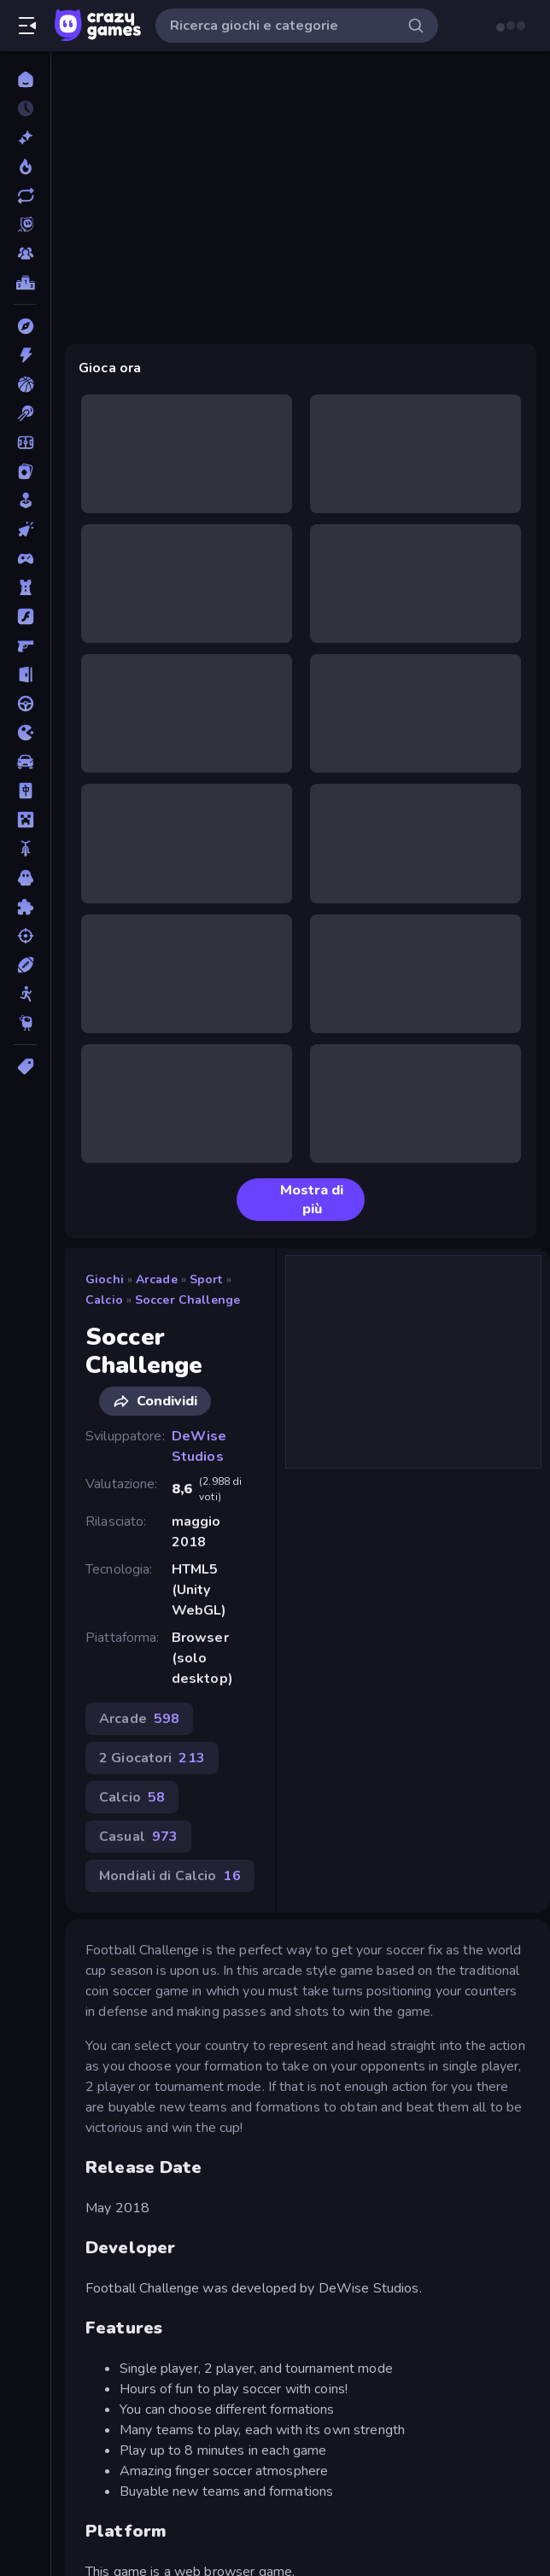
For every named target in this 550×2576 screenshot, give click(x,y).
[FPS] (25, 645)
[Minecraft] (25, 819)
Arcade (157, 1279)
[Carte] (25, 471)
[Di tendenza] (25, 166)
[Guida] (25, 703)
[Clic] (25, 529)
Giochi (104, 1279)
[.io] (25, 732)
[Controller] (25, 558)
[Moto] (25, 848)
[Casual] (25, 500)
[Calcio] (25, 442)
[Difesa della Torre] (25, 587)
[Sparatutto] (25, 935)
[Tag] (25, 1066)
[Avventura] (25, 326)
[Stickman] (25, 993)
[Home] (25, 79)
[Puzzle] (25, 906)
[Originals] (25, 224)
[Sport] (25, 964)
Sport (206, 1279)
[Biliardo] (25, 413)
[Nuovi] (25, 137)
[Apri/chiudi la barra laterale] (27, 25)
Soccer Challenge (187, 1300)
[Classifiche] (25, 282)
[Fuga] (25, 674)
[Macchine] (25, 761)
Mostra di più (296, 1199)
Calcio (104, 1300)
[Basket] (25, 384)
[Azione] (25, 355)
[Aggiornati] (25, 195)
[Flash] (25, 616)
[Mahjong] (25, 790)
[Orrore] (25, 877)
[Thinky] (25, 1022)
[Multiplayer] (25, 253)
